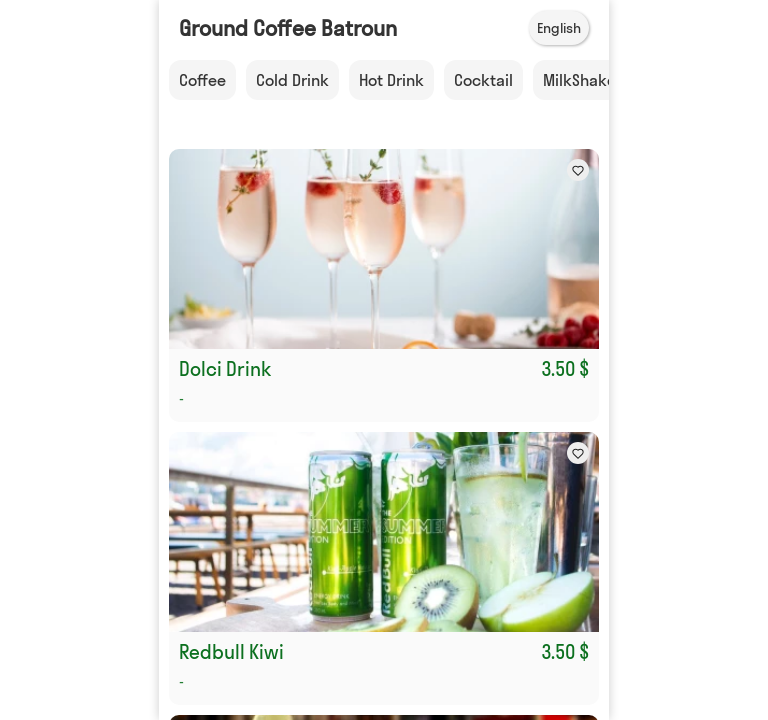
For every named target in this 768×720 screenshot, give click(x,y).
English (559, 28)
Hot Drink (391, 80)
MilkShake (579, 80)
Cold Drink (292, 80)
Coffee (202, 80)
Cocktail (483, 80)
